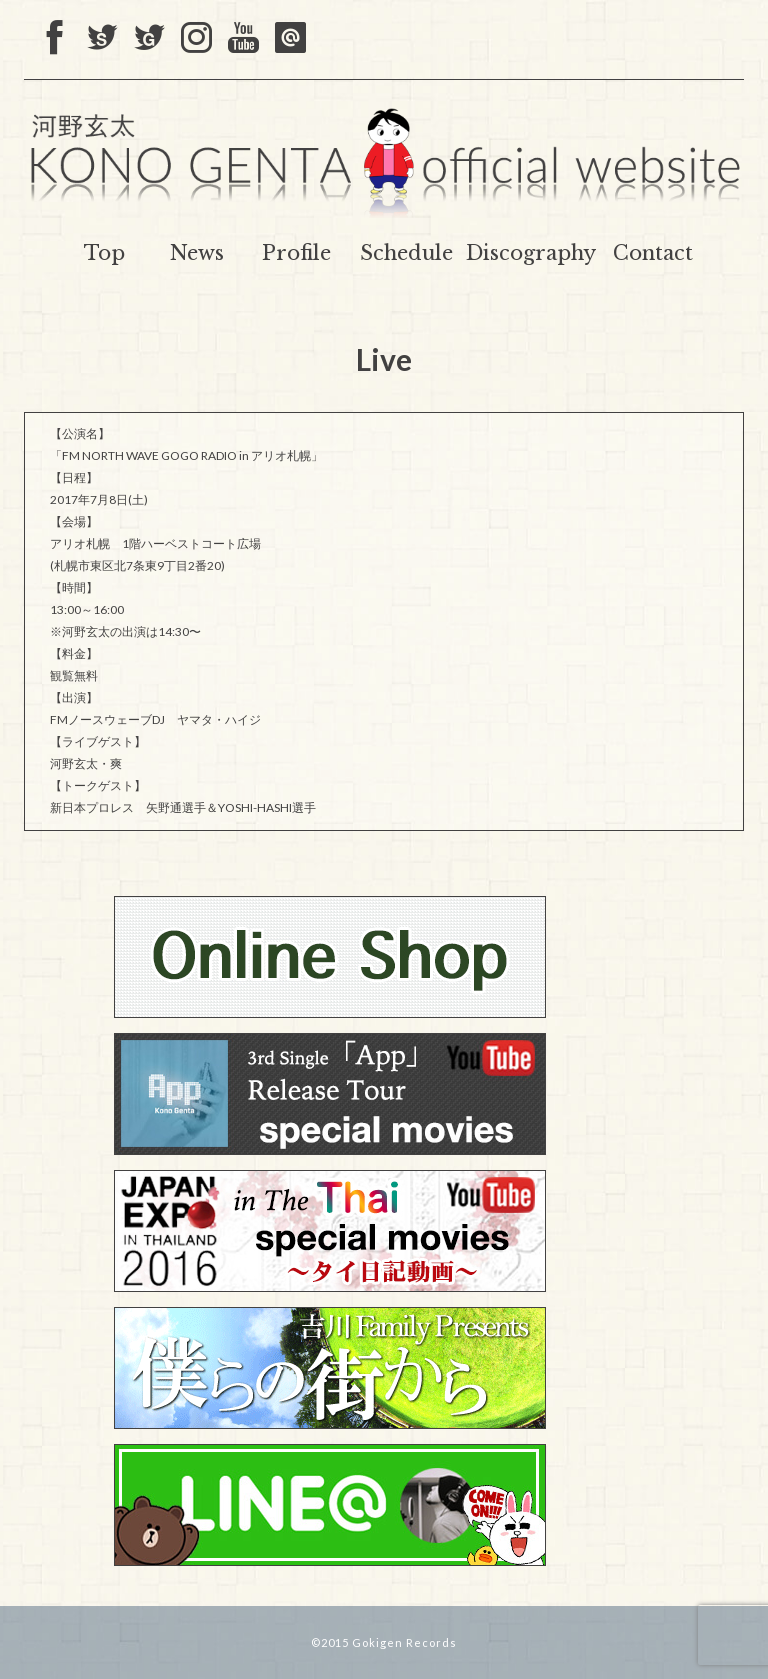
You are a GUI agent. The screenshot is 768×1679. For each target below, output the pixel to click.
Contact (653, 253)
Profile (296, 253)
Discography (531, 253)
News (197, 253)
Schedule (406, 253)
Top (104, 253)
